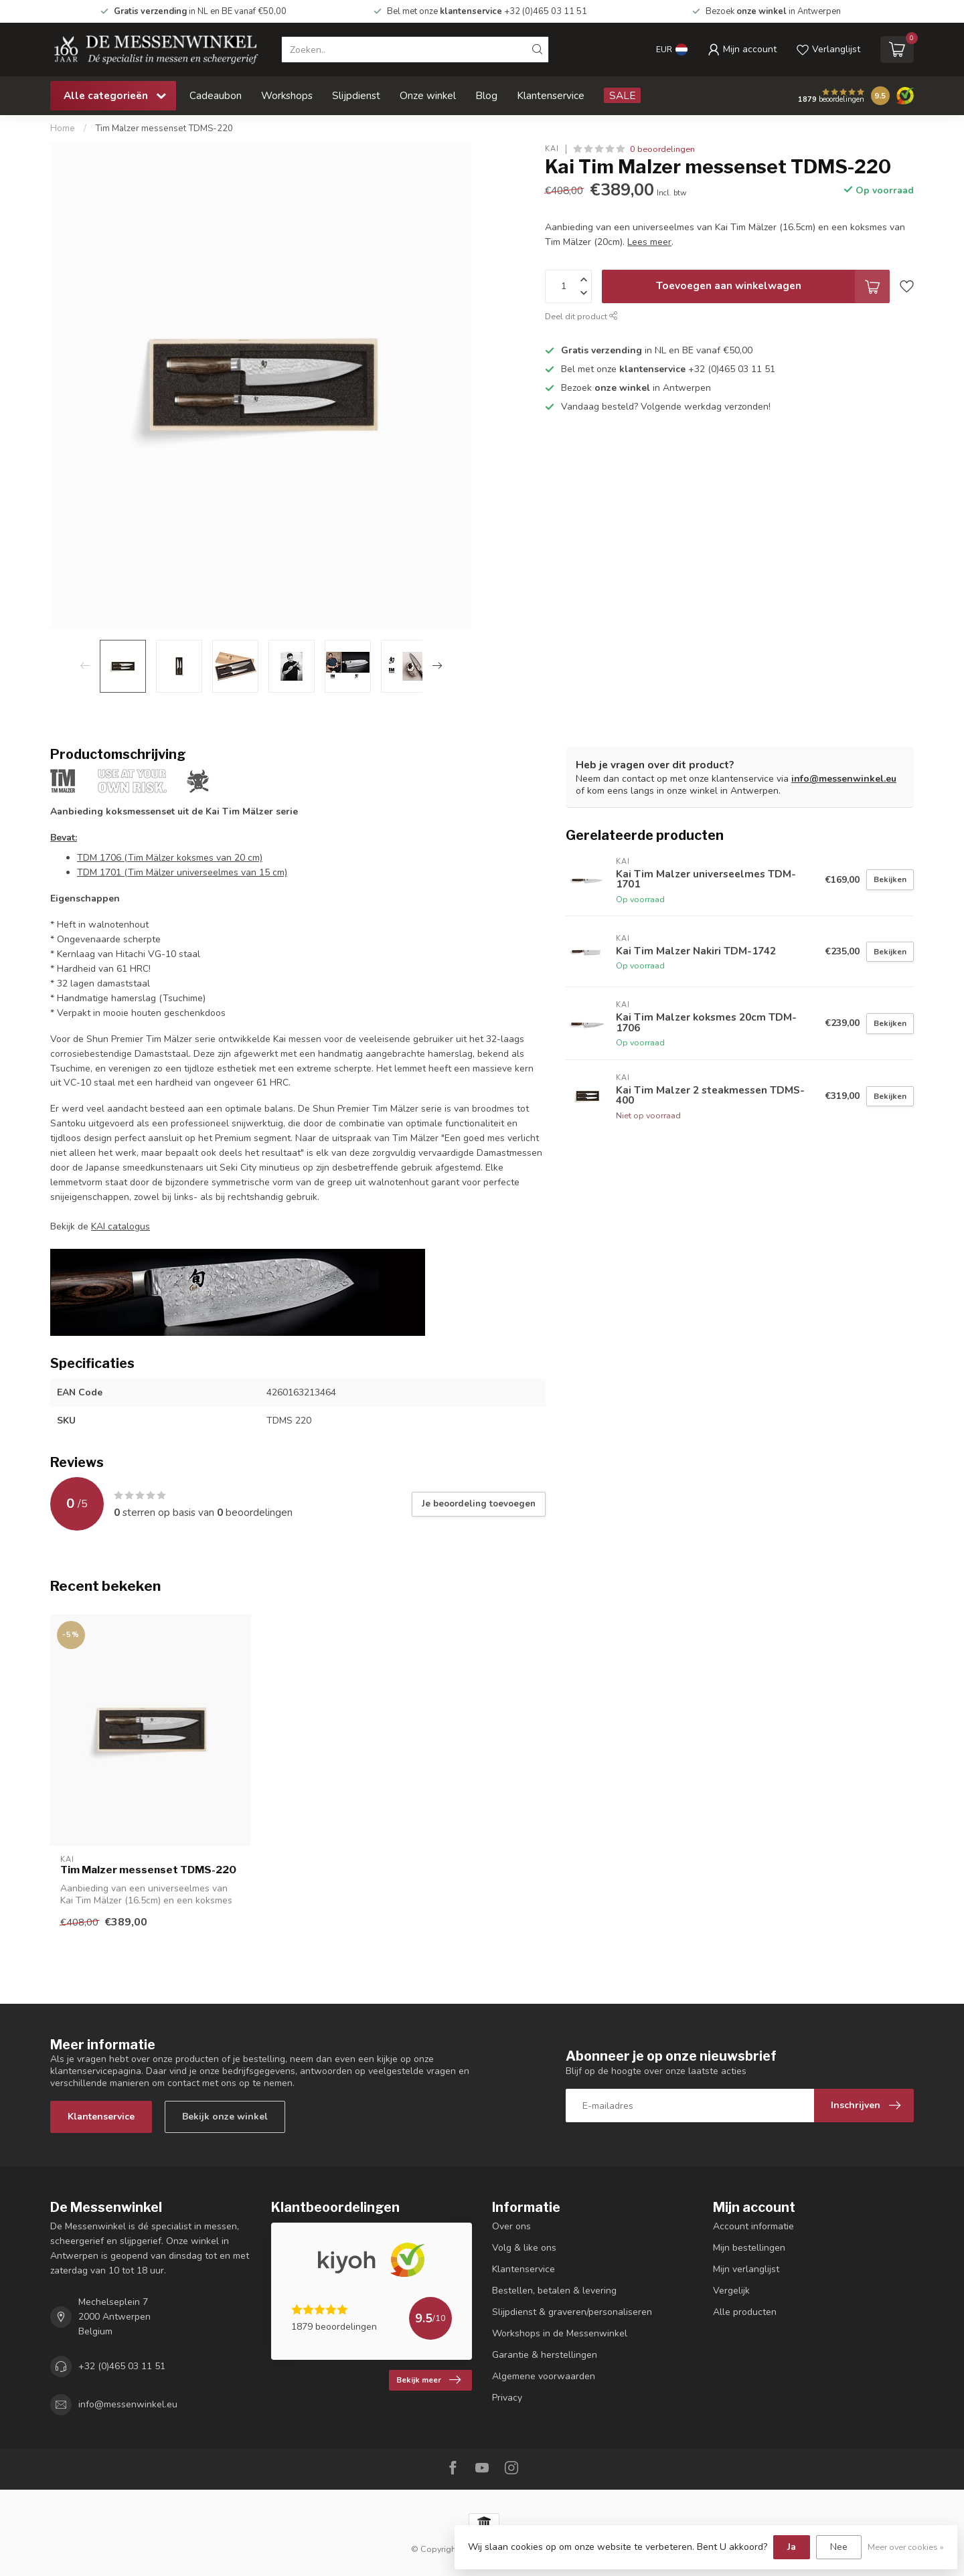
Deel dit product (581, 316)
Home (62, 128)
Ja (791, 2547)
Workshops (287, 95)
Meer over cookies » (906, 2547)
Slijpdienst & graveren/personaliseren (572, 2312)
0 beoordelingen (662, 149)
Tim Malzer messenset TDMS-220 (164, 128)
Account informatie (753, 2226)
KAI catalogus (120, 1226)
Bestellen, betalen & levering (554, 2290)
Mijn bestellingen (749, 2247)
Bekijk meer (428, 2380)
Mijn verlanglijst (746, 2269)
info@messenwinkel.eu (843, 778)
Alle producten (745, 2312)
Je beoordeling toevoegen (479, 1504)
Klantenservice (550, 95)
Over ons (511, 2226)
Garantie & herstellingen (544, 2354)
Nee (839, 2547)
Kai (552, 149)
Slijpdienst (356, 95)
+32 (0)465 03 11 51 (121, 2366)
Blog (486, 95)
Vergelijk (731, 2290)
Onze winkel (428, 95)
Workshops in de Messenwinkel (559, 2333)
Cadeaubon (215, 95)
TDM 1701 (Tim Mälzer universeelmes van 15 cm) (182, 872)
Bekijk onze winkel (225, 2116)
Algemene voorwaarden (543, 2376)
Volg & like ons (524, 2247)
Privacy (507, 2397)
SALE (622, 95)
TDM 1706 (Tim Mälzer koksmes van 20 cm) (169, 857)
